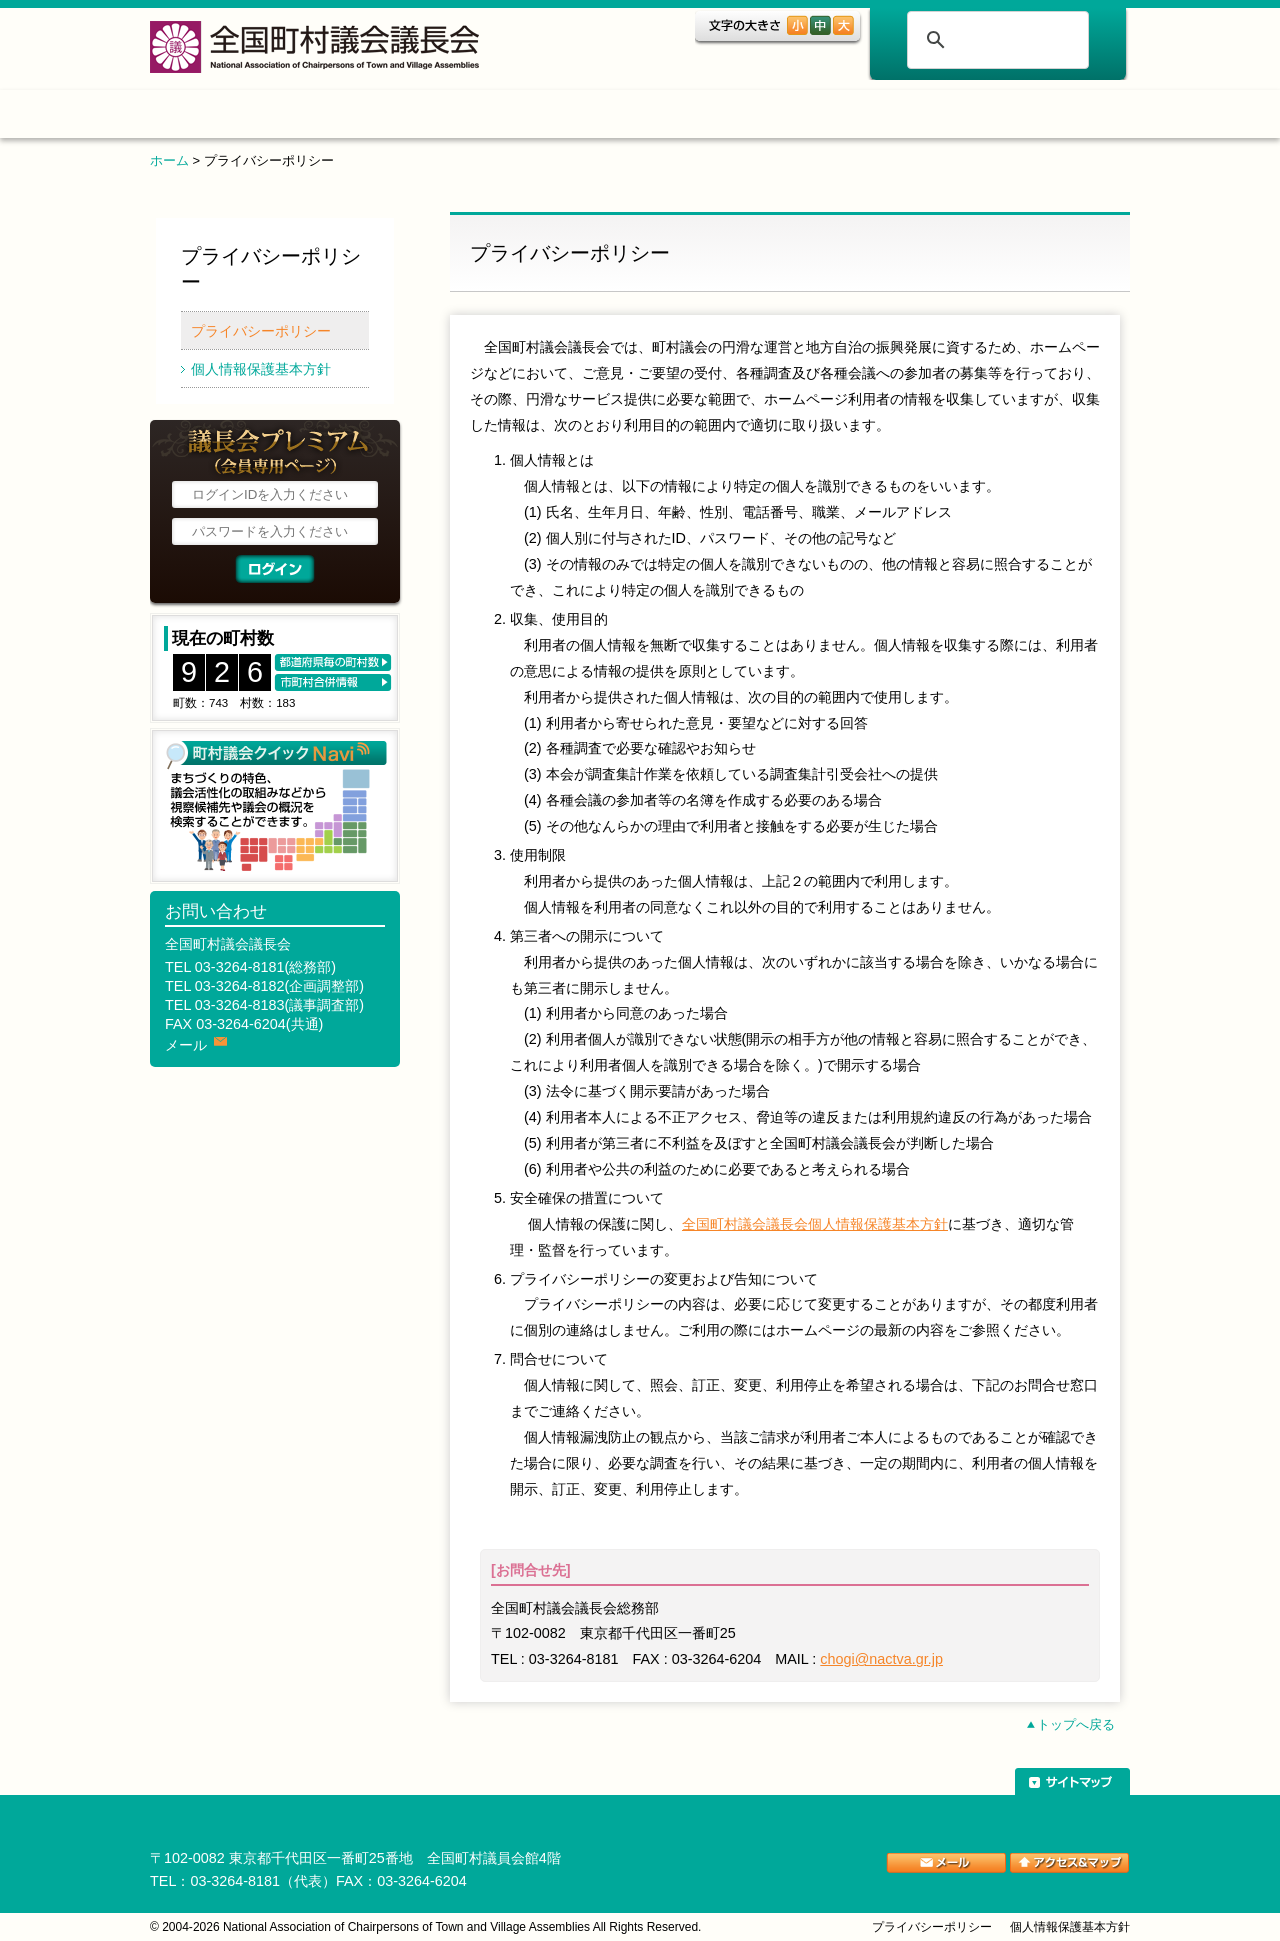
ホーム (214, 117)
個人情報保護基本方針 (261, 369)
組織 (476, 117)
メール (186, 1045)
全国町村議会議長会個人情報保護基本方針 (815, 1224)
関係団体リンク (1035, 117)
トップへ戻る (1076, 1724)
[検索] (995, 40)
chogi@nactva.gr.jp (881, 1659)
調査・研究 (614, 117)
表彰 (752, 117)
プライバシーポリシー (261, 331)
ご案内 (875, 117)
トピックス (348, 117)
